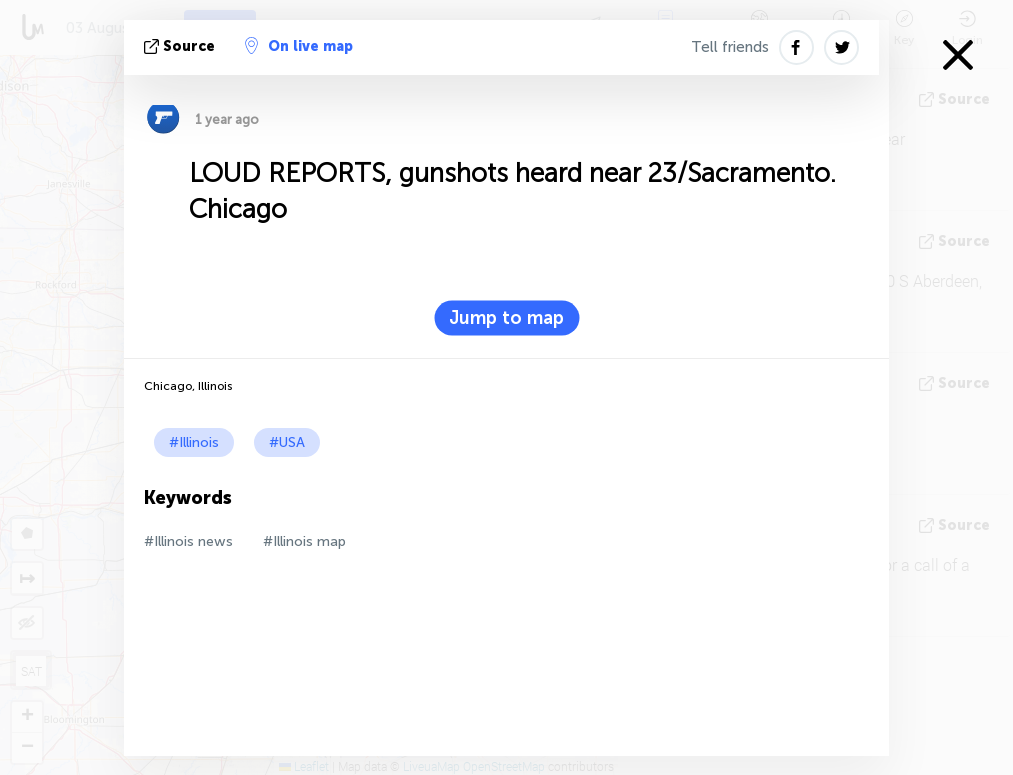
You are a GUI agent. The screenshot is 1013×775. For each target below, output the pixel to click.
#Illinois (194, 442)
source (181, 46)
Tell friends (730, 47)
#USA (287, 442)
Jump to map (506, 318)
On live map (299, 46)
